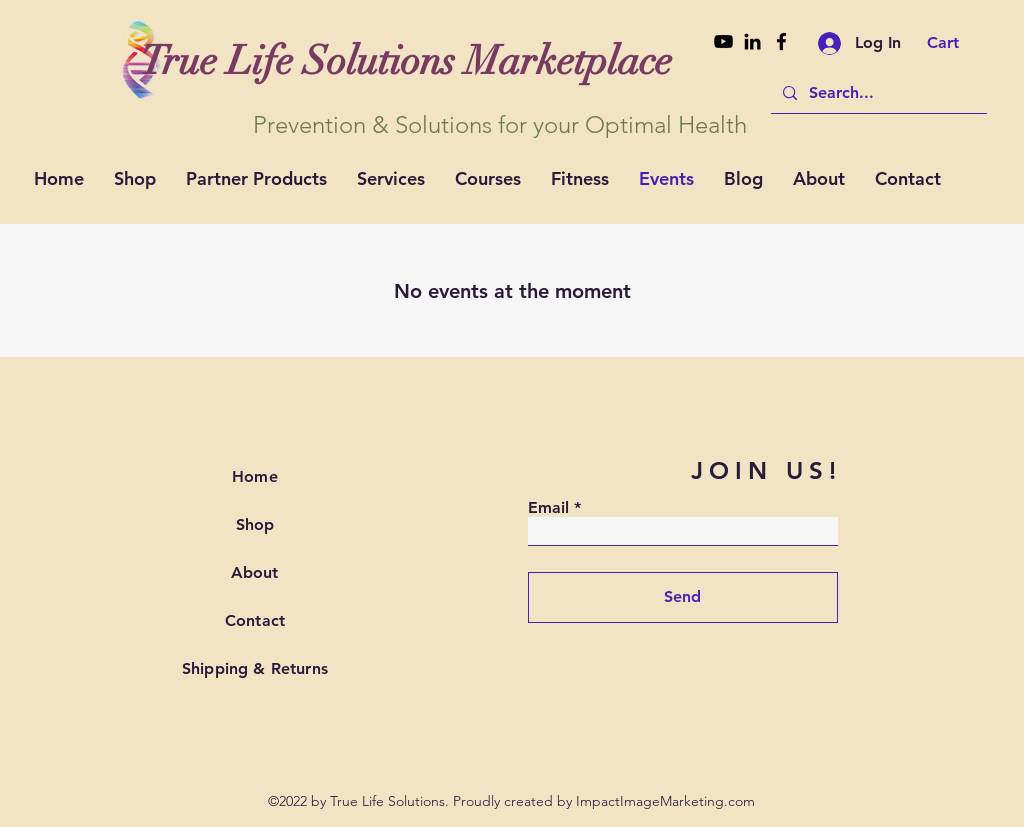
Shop (255, 524)
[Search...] (877, 93)
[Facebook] (781, 41)
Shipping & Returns (255, 668)
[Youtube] (723, 41)
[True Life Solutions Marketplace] (405, 61)
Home (255, 476)
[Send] (683, 597)
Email (548, 508)
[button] (957, 42)
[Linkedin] (752, 41)
